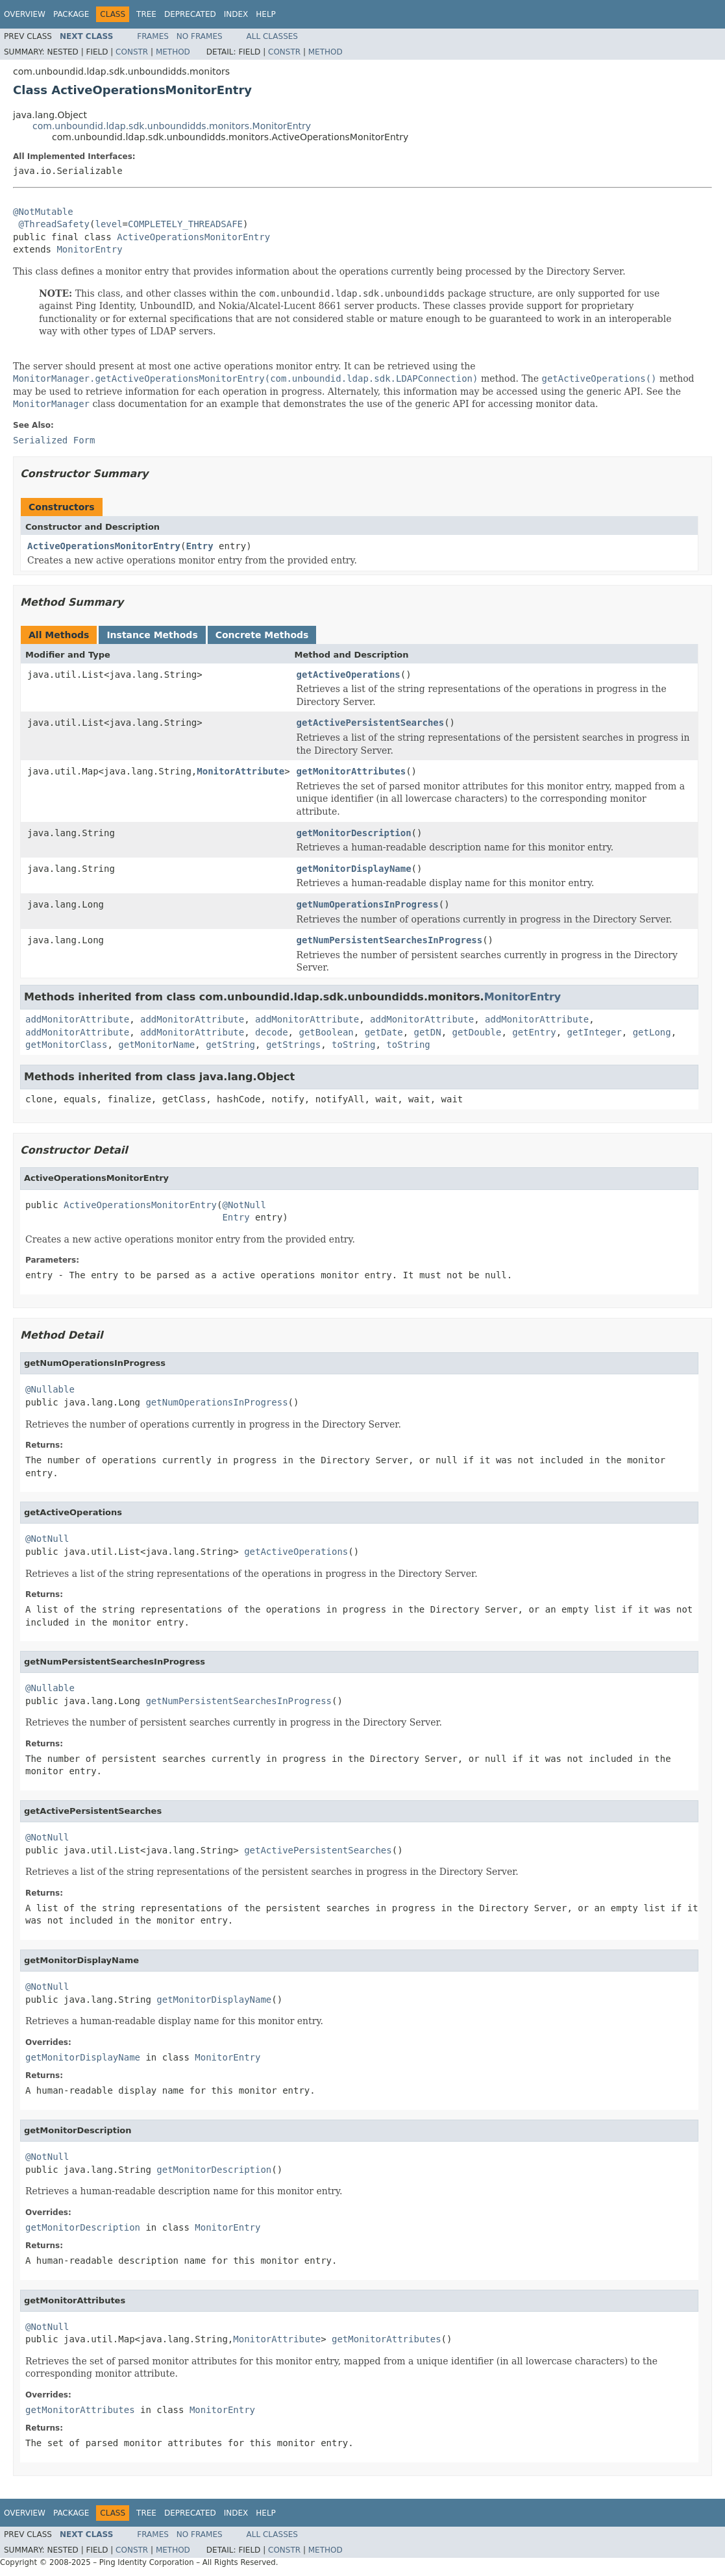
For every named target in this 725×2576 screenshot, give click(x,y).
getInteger (594, 1032)
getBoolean (326, 1032)
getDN (427, 1032)
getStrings (293, 1044)
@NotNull (243, 1205)
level (108, 224)
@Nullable (50, 1389)
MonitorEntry (89, 249)
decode (271, 1032)
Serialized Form (54, 440)
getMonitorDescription (354, 833)
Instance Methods (151, 635)
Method (173, 51)
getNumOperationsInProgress (368, 904)
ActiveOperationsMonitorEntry (193, 237)
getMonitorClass (66, 1044)
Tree (146, 14)
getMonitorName (156, 1044)
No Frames (200, 36)
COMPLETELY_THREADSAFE (185, 224)
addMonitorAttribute (77, 1019)
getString (230, 1044)
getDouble (477, 1032)
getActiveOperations (348, 674)
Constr (132, 51)
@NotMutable (43, 211)
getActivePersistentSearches (371, 722)
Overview (24, 14)
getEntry (534, 1032)
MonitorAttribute (240, 771)
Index (236, 14)
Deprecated (190, 14)
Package (71, 14)
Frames (153, 36)
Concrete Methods (262, 635)
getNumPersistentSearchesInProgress (390, 940)
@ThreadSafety (54, 224)
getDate (384, 1032)
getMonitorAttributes (351, 771)
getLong (652, 1032)
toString (353, 1044)
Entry (199, 546)
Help (266, 14)
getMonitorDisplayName (354, 868)
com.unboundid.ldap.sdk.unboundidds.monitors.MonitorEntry (171, 126)
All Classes (272, 36)
